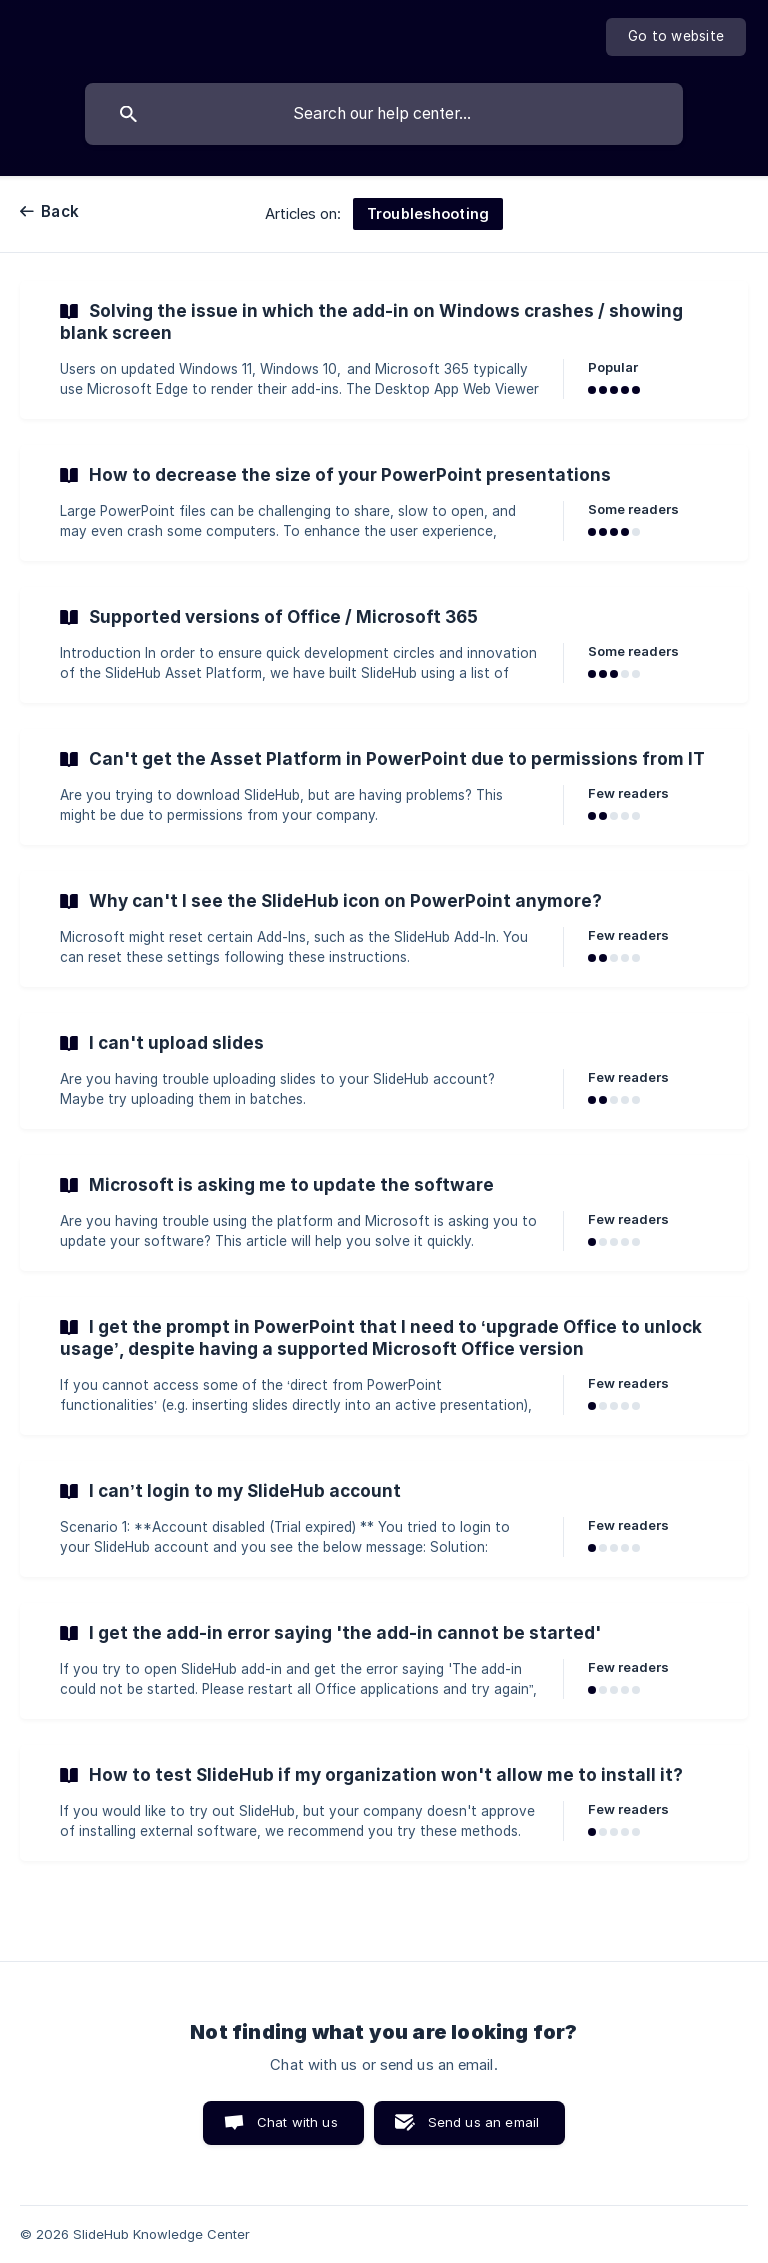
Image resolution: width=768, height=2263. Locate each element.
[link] (384, 350)
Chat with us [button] (297, 2122)
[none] (676, 37)
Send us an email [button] (483, 2122)
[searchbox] (384, 114)
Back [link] (60, 211)
